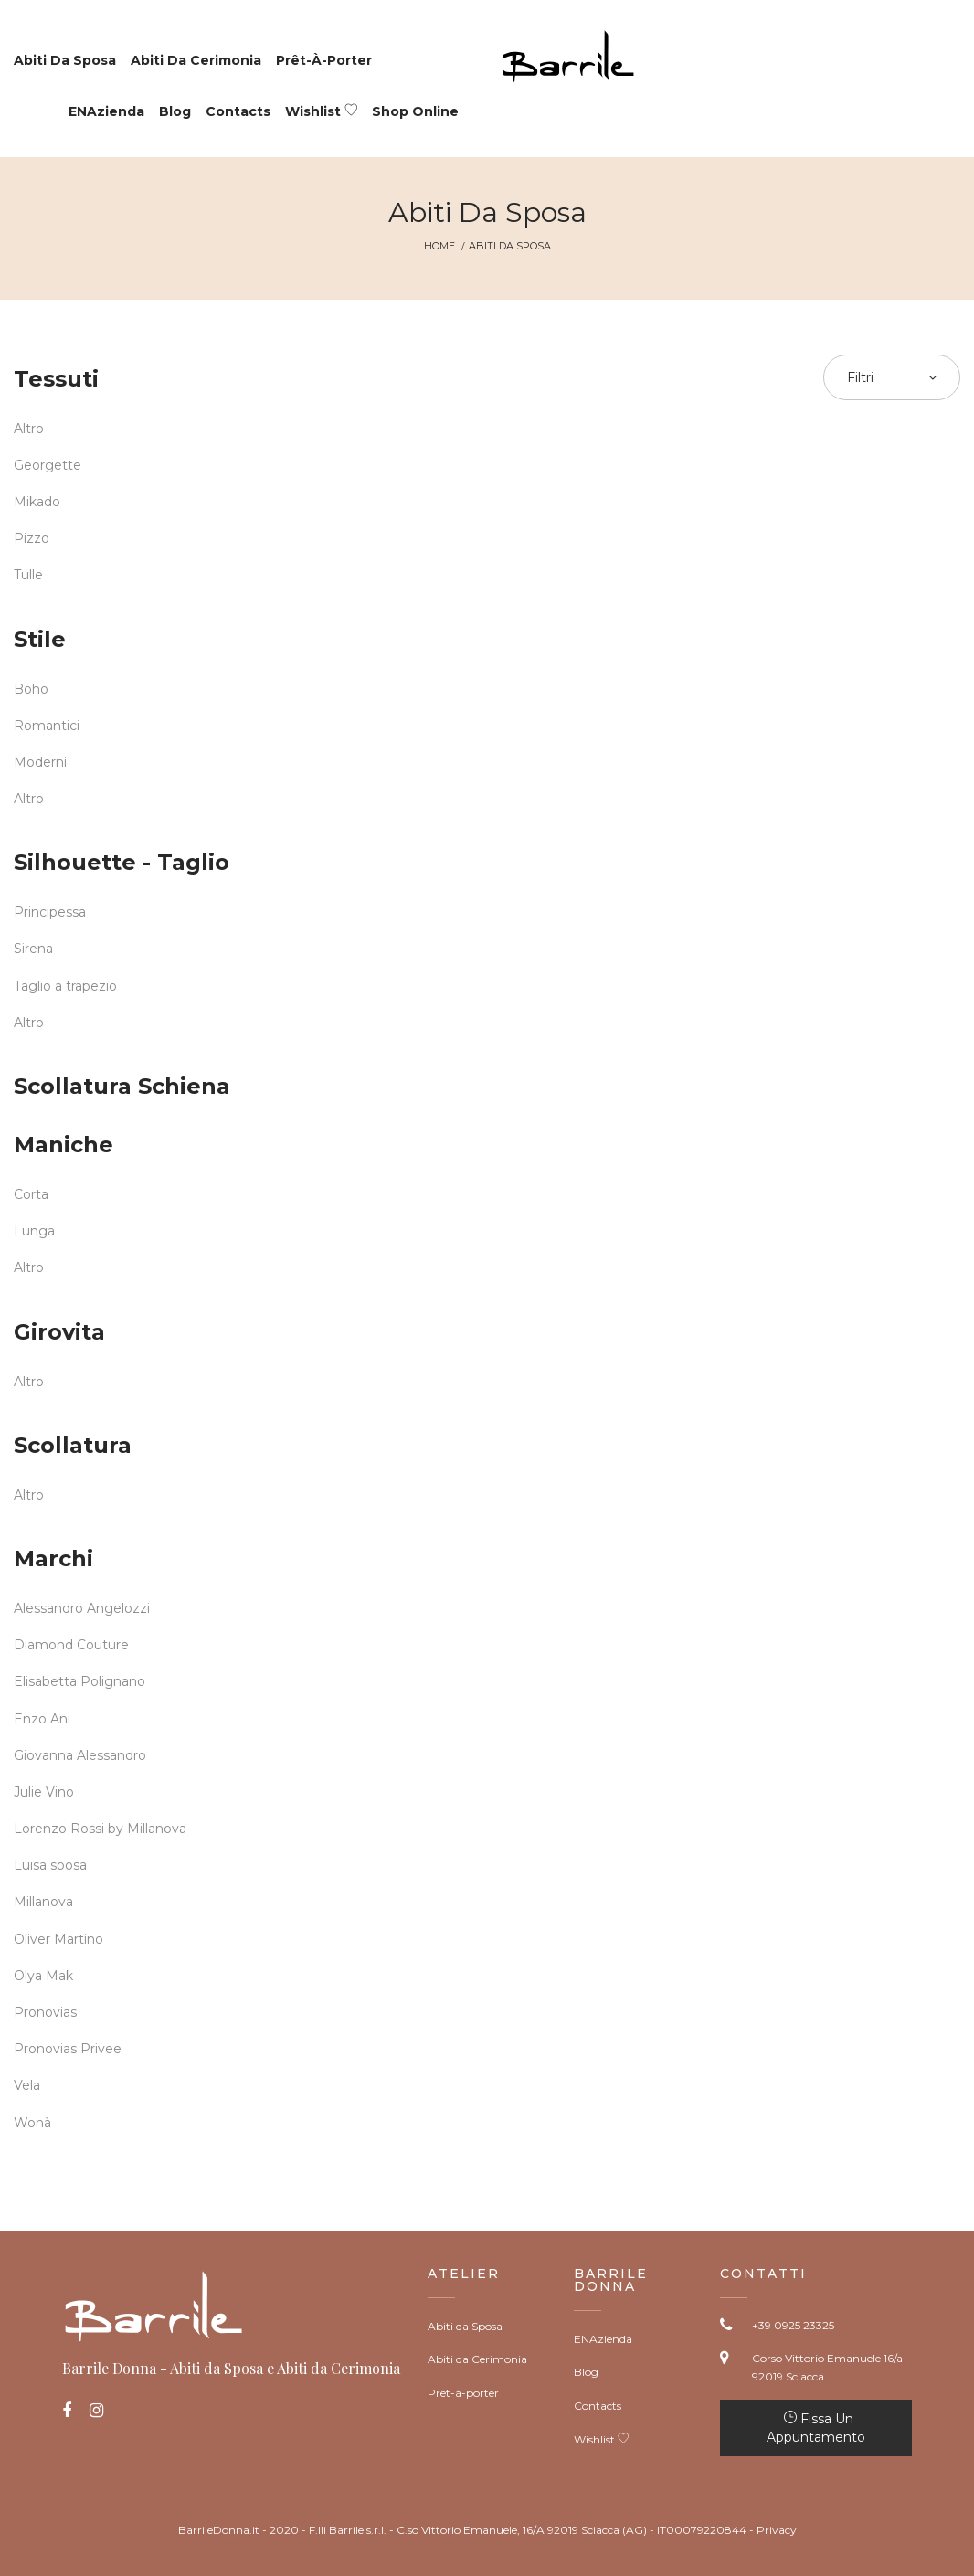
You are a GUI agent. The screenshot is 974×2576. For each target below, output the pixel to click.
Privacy (777, 2530)
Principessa (50, 912)
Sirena (33, 948)
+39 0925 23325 (793, 2325)
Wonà (32, 2123)
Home (439, 245)
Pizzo (31, 538)
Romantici (46, 725)
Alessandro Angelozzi (82, 1608)
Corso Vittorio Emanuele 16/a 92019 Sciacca (827, 2367)
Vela (27, 2085)
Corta (31, 1194)
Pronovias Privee (68, 2049)
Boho (31, 689)
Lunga (34, 1231)
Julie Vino (44, 1792)
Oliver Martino (58, 1939)
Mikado (37, 501)
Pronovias (45, 2012)
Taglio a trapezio (65, 986)
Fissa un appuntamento (816, 2428)
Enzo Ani (42, 1719)
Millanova (43, 1901)
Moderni (40, 762)
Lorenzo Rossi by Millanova (100, 1828)
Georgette (47, 465)
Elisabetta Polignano (79, 1681)
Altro (29, 428)
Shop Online (415, 111)
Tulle (28, 575)
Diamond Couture (71, 1645)
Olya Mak (43, 1975)
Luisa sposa (50, 1865)
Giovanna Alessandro (80, 1755)
